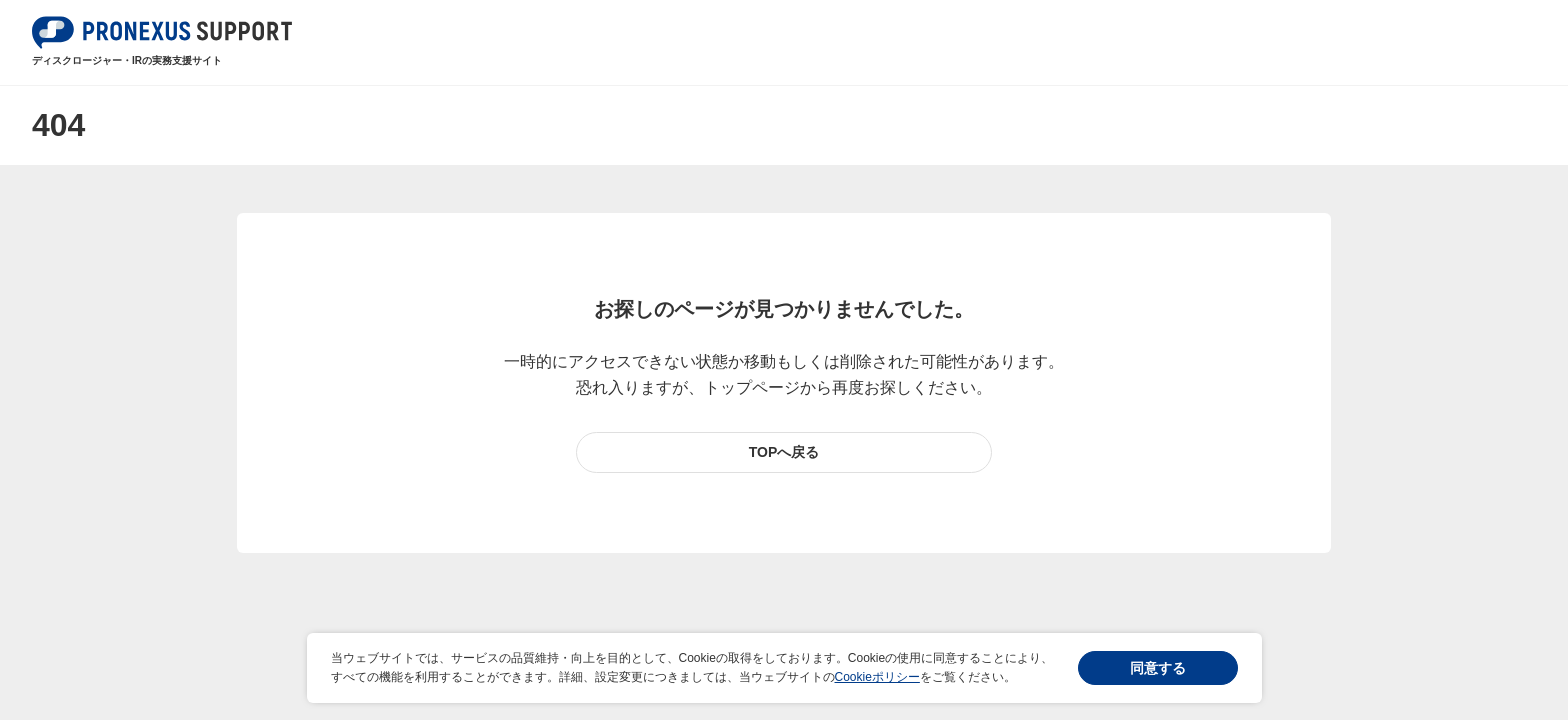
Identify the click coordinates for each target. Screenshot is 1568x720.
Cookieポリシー (877, 677)
